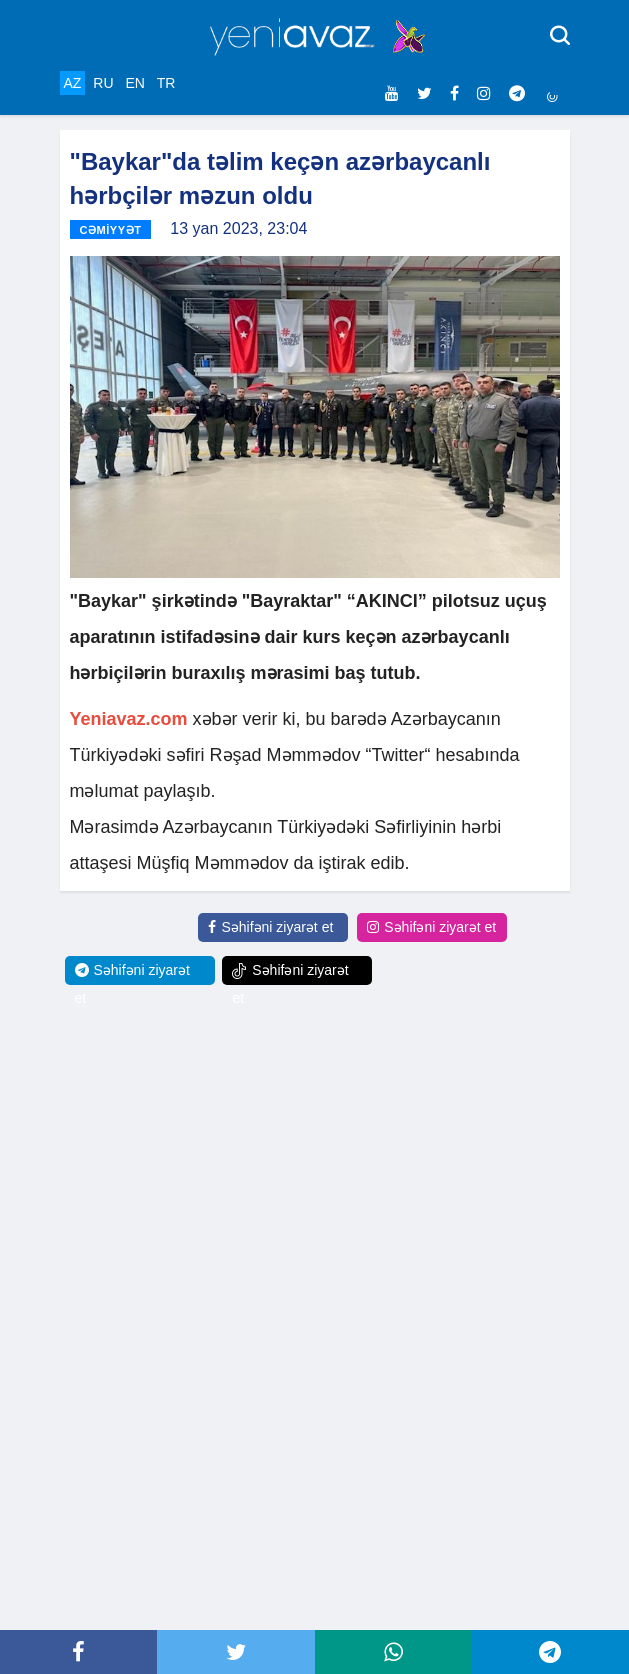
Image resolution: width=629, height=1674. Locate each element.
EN (134, 83)
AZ (73, 83)
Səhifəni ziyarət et (270, 927)
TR (166, 83)
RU (103, 83)
